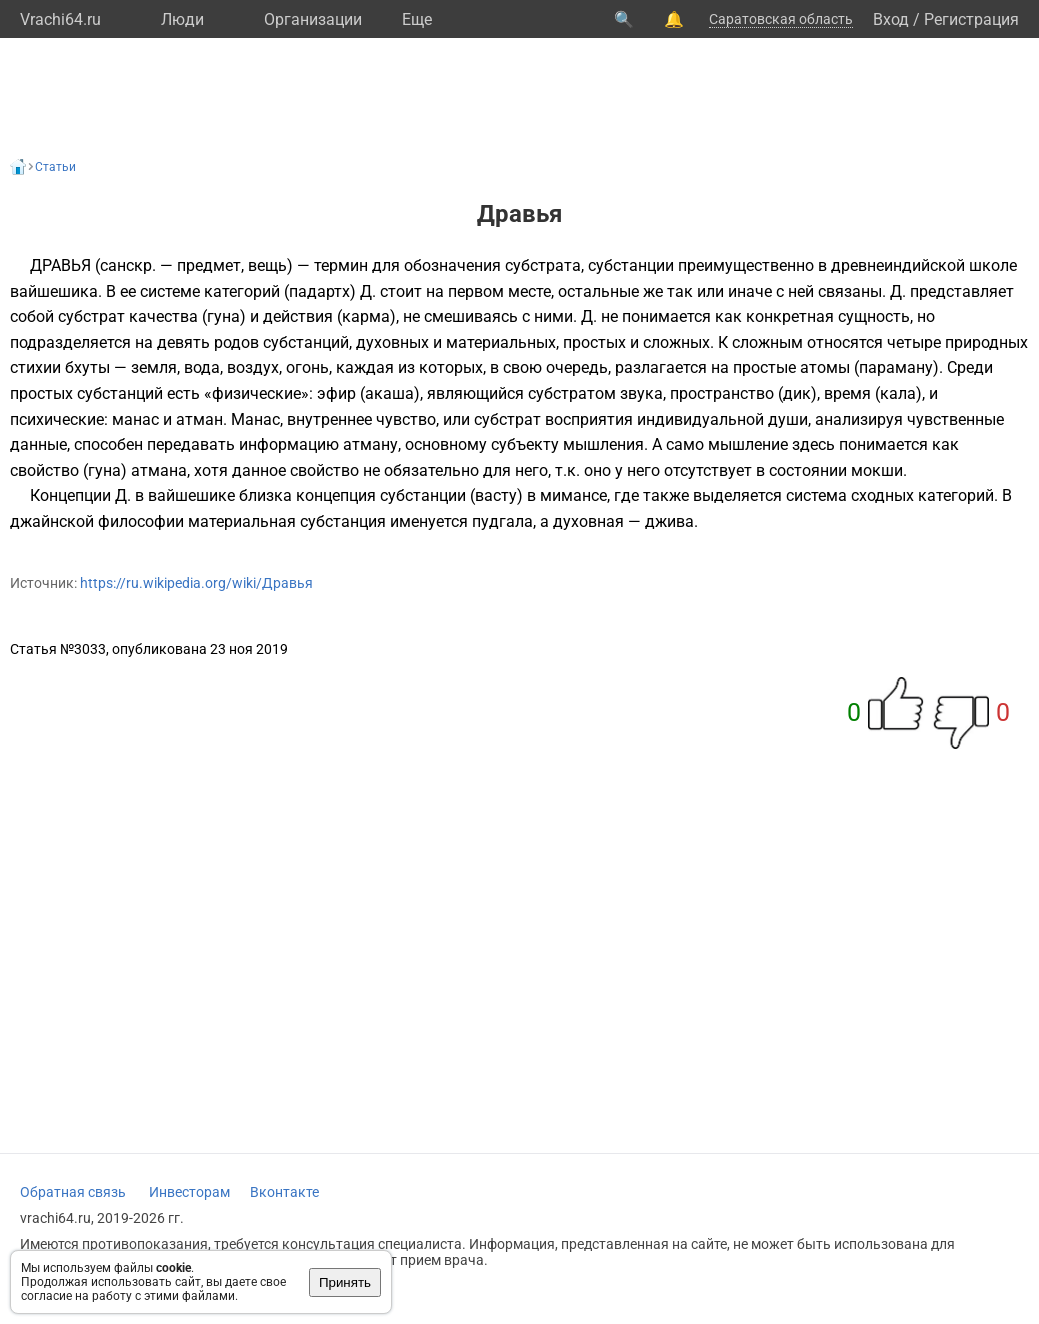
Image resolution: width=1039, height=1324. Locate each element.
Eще (417, 19)
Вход (891, 19)
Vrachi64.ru (60, 19)
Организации (313, 19)
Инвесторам (189, 1192)
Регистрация (971, 19)
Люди (182, 19)
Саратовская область (781, 19)
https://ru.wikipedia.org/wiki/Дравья (196, 583)
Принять (345, 1282)
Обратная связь (73, 1192)
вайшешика (54, 291)
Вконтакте (284, 1192)
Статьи (55, 167)
